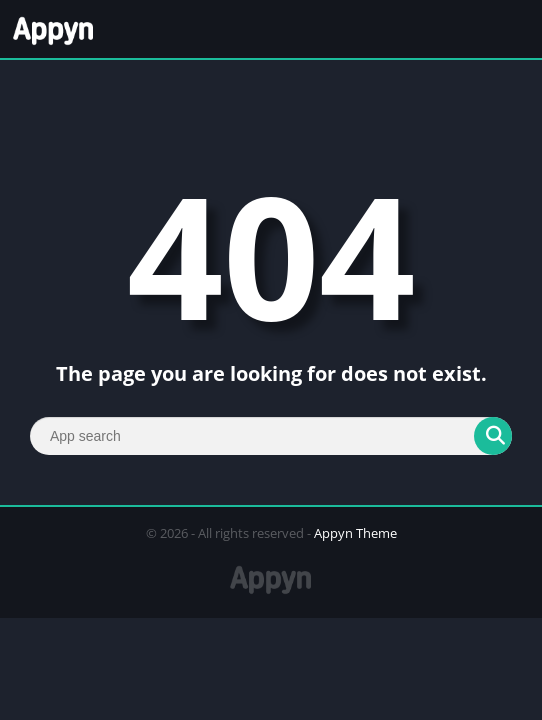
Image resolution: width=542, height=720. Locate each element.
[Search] (271, 436)
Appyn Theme (355, 533)
